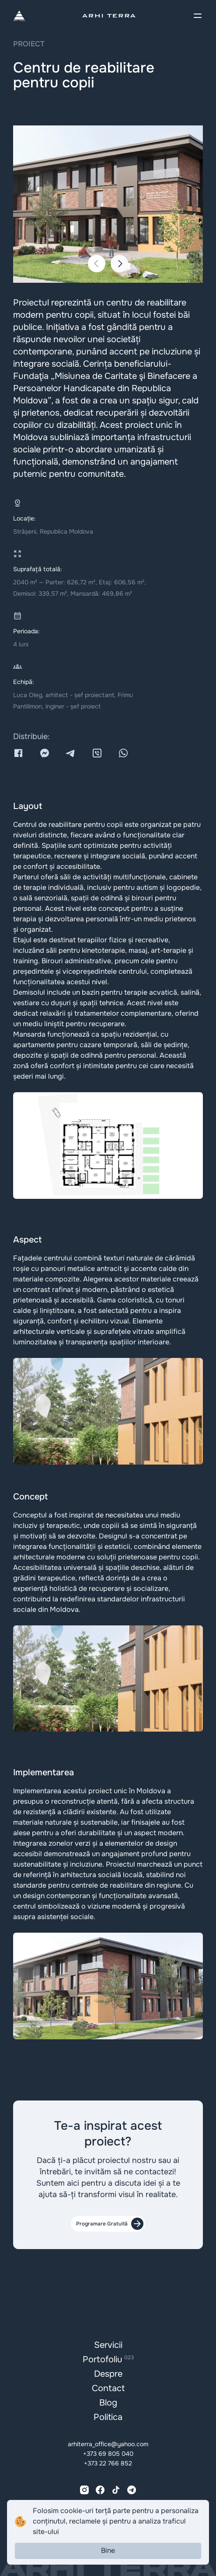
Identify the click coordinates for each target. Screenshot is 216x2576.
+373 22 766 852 (108, 2463)
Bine (108, 2550)
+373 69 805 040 (108, 2454)
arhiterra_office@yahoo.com (108, 2444)
